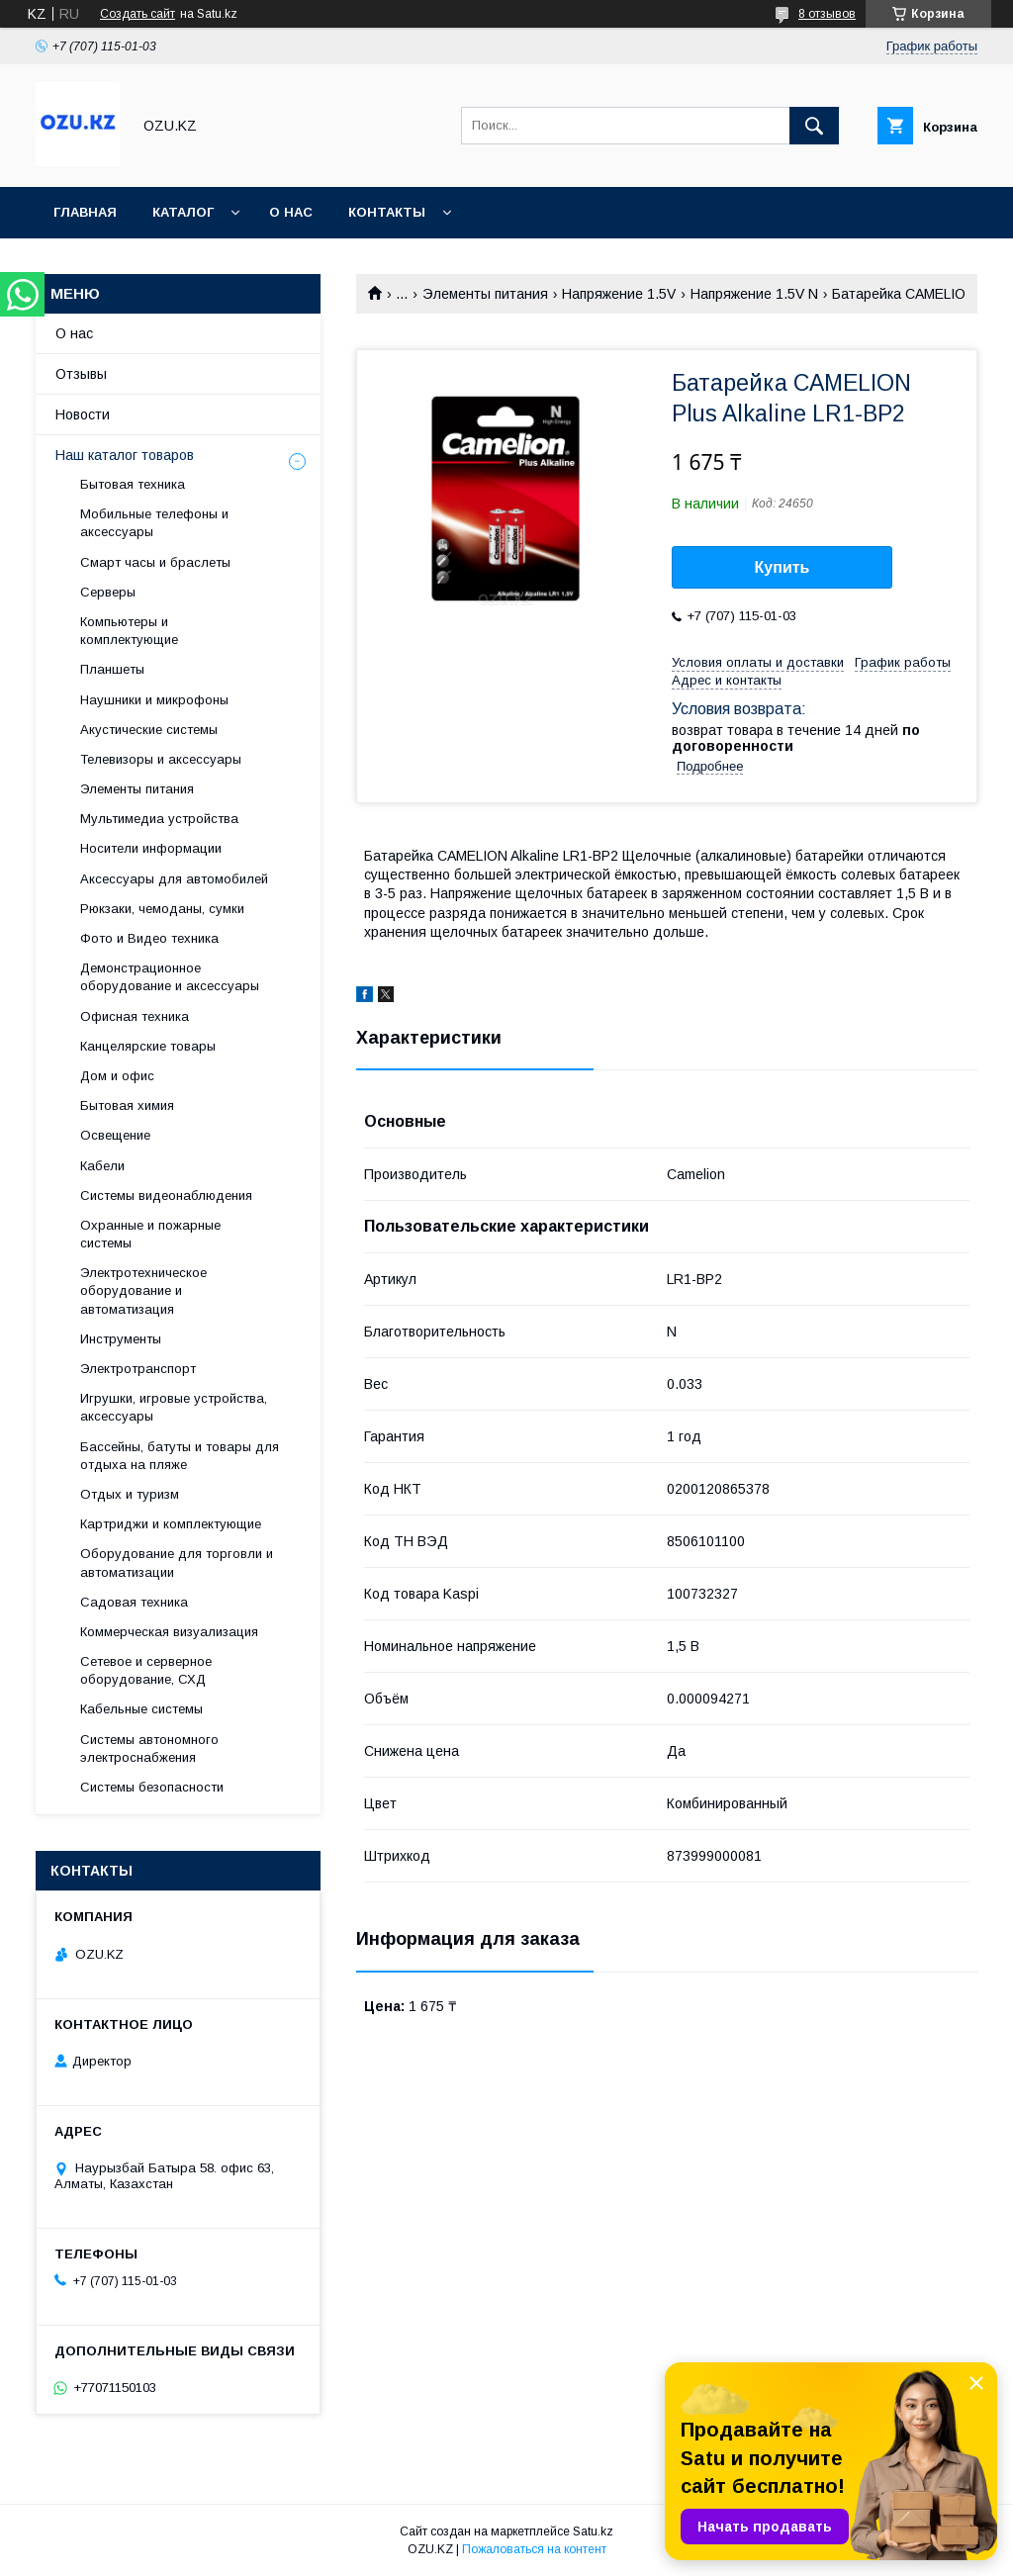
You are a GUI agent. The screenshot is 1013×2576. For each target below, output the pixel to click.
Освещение (115, 1135)
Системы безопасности (152, 1787)
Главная (85, 212)
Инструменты (120, 1339)
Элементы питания (485, 294)
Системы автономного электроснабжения (149, 1748)
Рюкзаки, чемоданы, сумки (162, 908)
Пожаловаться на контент (534, 2549)
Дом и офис (117, 1075)
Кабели (102, 1165)
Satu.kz (593, 2531)
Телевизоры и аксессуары (160, 759)
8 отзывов (827, 14)
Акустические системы (149, 729)
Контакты (386, 212)
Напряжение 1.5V (619, 294)
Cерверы (108, 592)
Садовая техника (134, 1602)
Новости (82, 414)
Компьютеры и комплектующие (129, 630)
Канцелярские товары (148, 1046)
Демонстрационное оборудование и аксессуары (169, 977)
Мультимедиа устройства (159, 818)
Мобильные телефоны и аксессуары (154, 522)
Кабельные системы (141, 1709)
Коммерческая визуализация (169, 1631)
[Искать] (814, 125)
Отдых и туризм (129, 1494)
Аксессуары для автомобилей (174, 879)
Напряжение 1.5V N (754, 294)
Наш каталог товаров (124, 455)
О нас (291, 212)
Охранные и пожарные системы (150, 1234)
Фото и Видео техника (149, 938)
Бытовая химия (127, 1105)
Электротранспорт (138, 1368)
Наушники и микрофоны (154, 699)
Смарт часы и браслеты (155, 562)
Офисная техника (134, 1016)
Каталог (183, 212)
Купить (782, 567)
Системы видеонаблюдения (166, 1195)
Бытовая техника (132, 484)
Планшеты (112, 669)
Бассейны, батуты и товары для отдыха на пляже (179, 1455)
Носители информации (151, 848)
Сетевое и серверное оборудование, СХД (146, 1670)
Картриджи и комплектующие (170, 1524)
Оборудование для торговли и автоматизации (176, 1562)
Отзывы (81, 374)
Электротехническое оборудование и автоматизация (143, 1290)
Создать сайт (137, 14)
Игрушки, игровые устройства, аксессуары (173, 1407)
